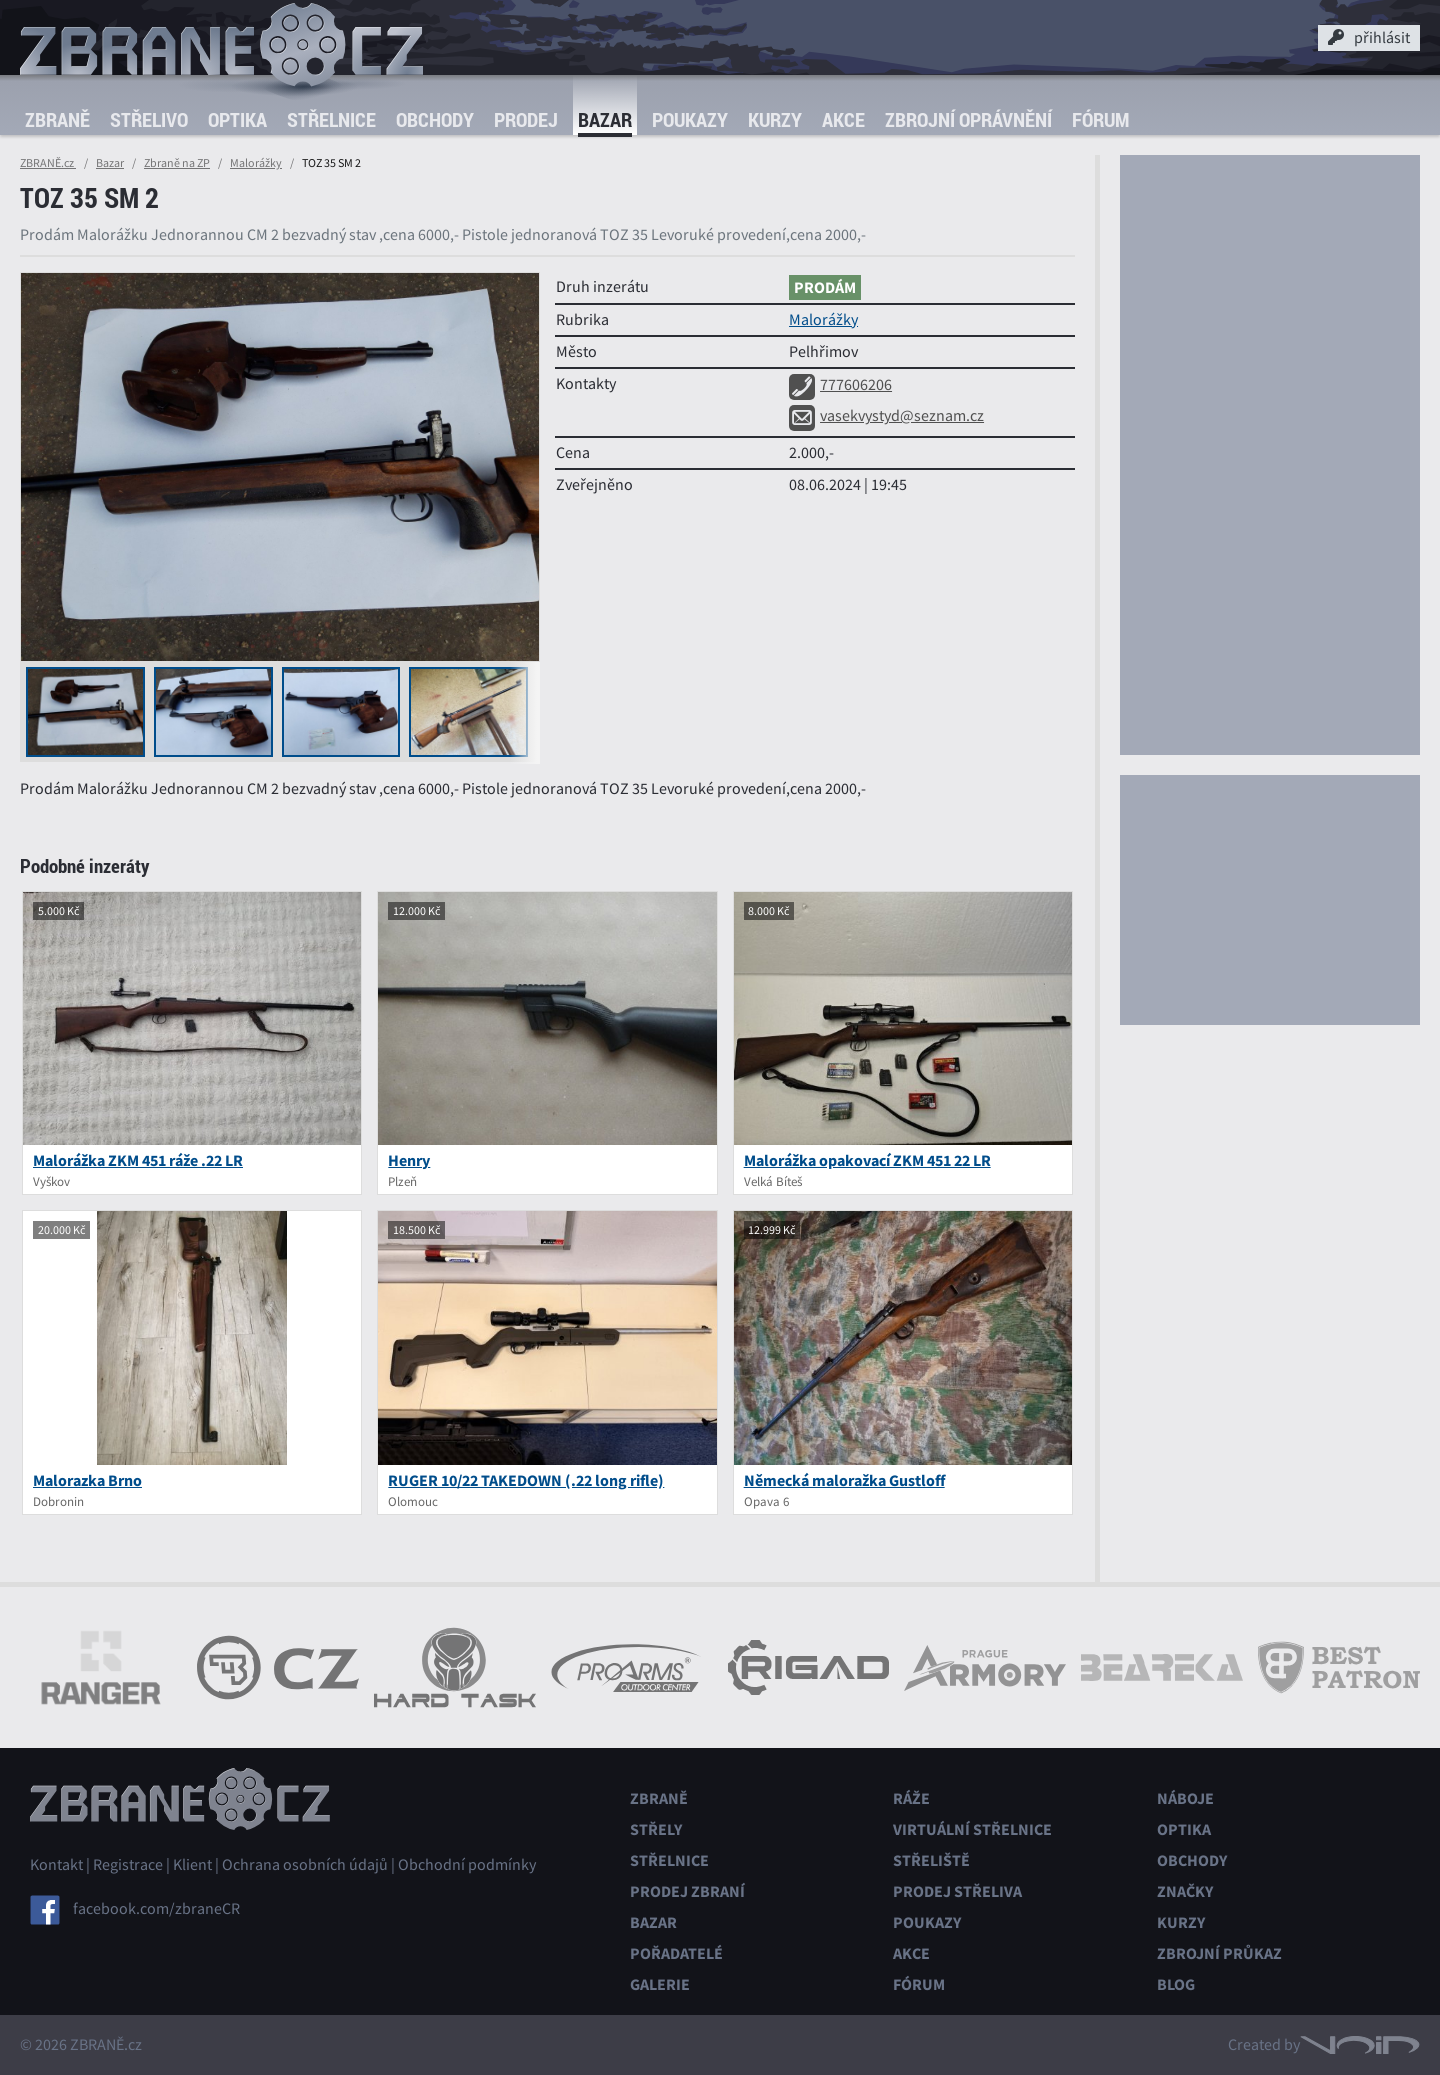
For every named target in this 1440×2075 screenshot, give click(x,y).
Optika (237, 119)
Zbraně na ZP (177, 163)
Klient (192, 1865)
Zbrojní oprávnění (968, 119)
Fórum (1100, 119)
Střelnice (331, 119)
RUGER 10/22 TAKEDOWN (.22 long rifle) (526, 1480)
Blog (1176, 1984)
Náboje (1185, 1798)
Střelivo (149, 119)
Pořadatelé (676, 1953)
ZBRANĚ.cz (48, 163)
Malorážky (256, 163)
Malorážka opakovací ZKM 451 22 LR (867, 1160)
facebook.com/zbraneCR (156, 1909)
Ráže (911, 1798)
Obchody (435, 119)
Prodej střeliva (957, 1891)
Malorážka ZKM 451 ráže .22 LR (138, 1160)
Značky (1185, 1891)
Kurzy (775, 119)
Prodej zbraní (687, 1891)
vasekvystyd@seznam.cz (886, 416)
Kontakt (56, 1865)
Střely (656, 1829)
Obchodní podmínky (467, 1865)
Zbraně (57, 119)
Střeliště (931, 1860)
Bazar (605, 119)
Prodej (526, 119)
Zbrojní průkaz (1219, 1953)
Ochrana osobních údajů (305, 1865)
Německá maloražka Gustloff (844, 1480)
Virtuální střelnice (972, 1829)
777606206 (840, 385)
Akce (843, 119)
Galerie (660, 1984)
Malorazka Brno (87, 1480)
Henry (409, 1160)
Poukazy (690, 119)
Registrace (128, 1865)
